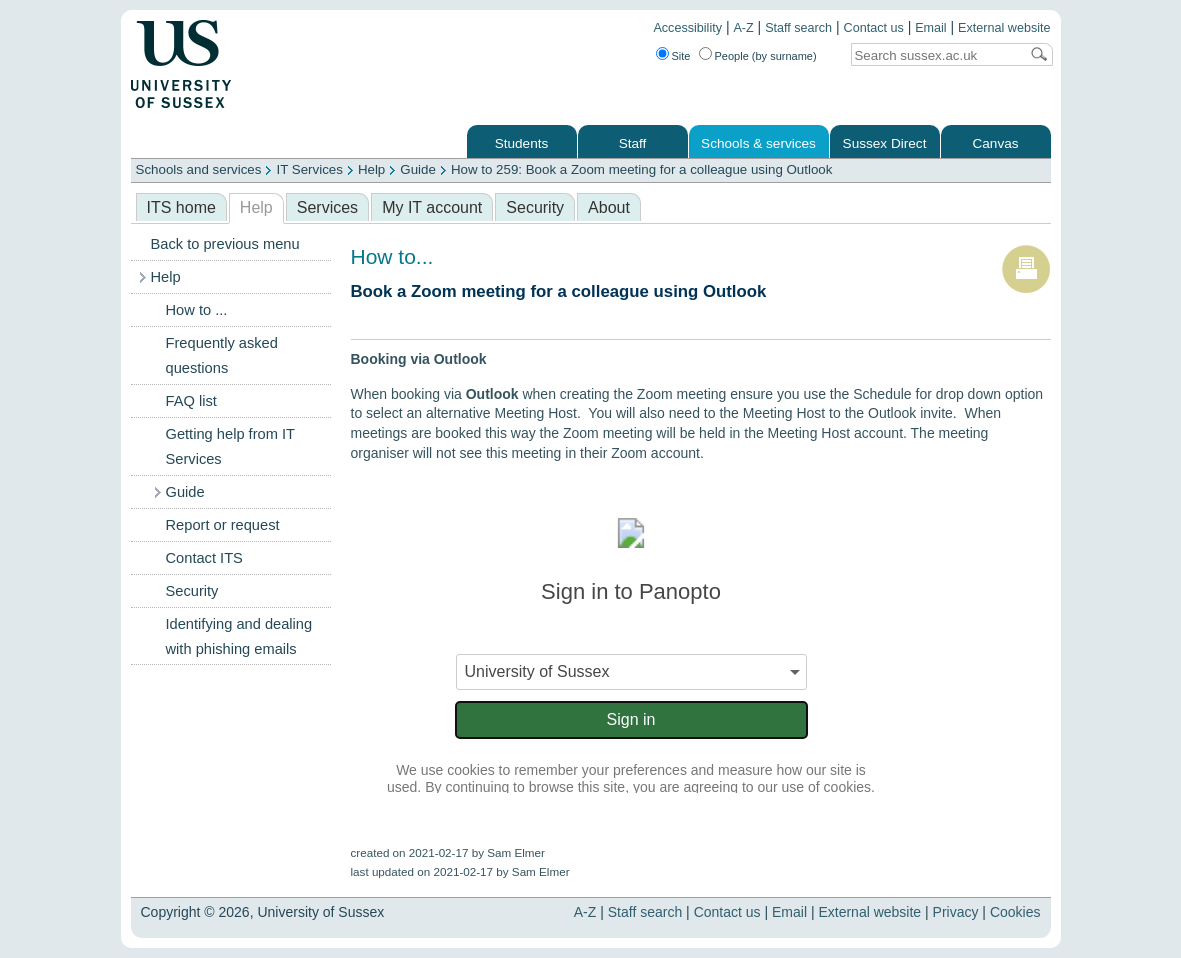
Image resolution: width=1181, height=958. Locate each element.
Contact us (874, 28)
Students (522, 143)
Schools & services (758, 143)
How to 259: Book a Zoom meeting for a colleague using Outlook (642, 169)
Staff (633, 143)
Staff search (798, 28)
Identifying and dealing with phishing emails (239, 636)
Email (931, 28)
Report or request (223, 525)
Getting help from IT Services (230, 446)
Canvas (995, 143)
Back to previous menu (225, 244)
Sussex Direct (885, 143)
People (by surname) (766, 56)
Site (681, 56)
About (609, 207)
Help (371, 169)
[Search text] (935, 55)
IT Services (309, 169)
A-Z (743, 28)
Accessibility (687, 28)
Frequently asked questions (222, 355)
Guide (418, 169)
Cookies (1015, 912)
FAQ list (191, 401)
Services (327, 207)
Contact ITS (204, 558)
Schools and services (199, 169)
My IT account (432, 207)
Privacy (956, 912)
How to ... (197, 310)
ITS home (181, 207)
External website (1004, 28)
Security (535, 207)
